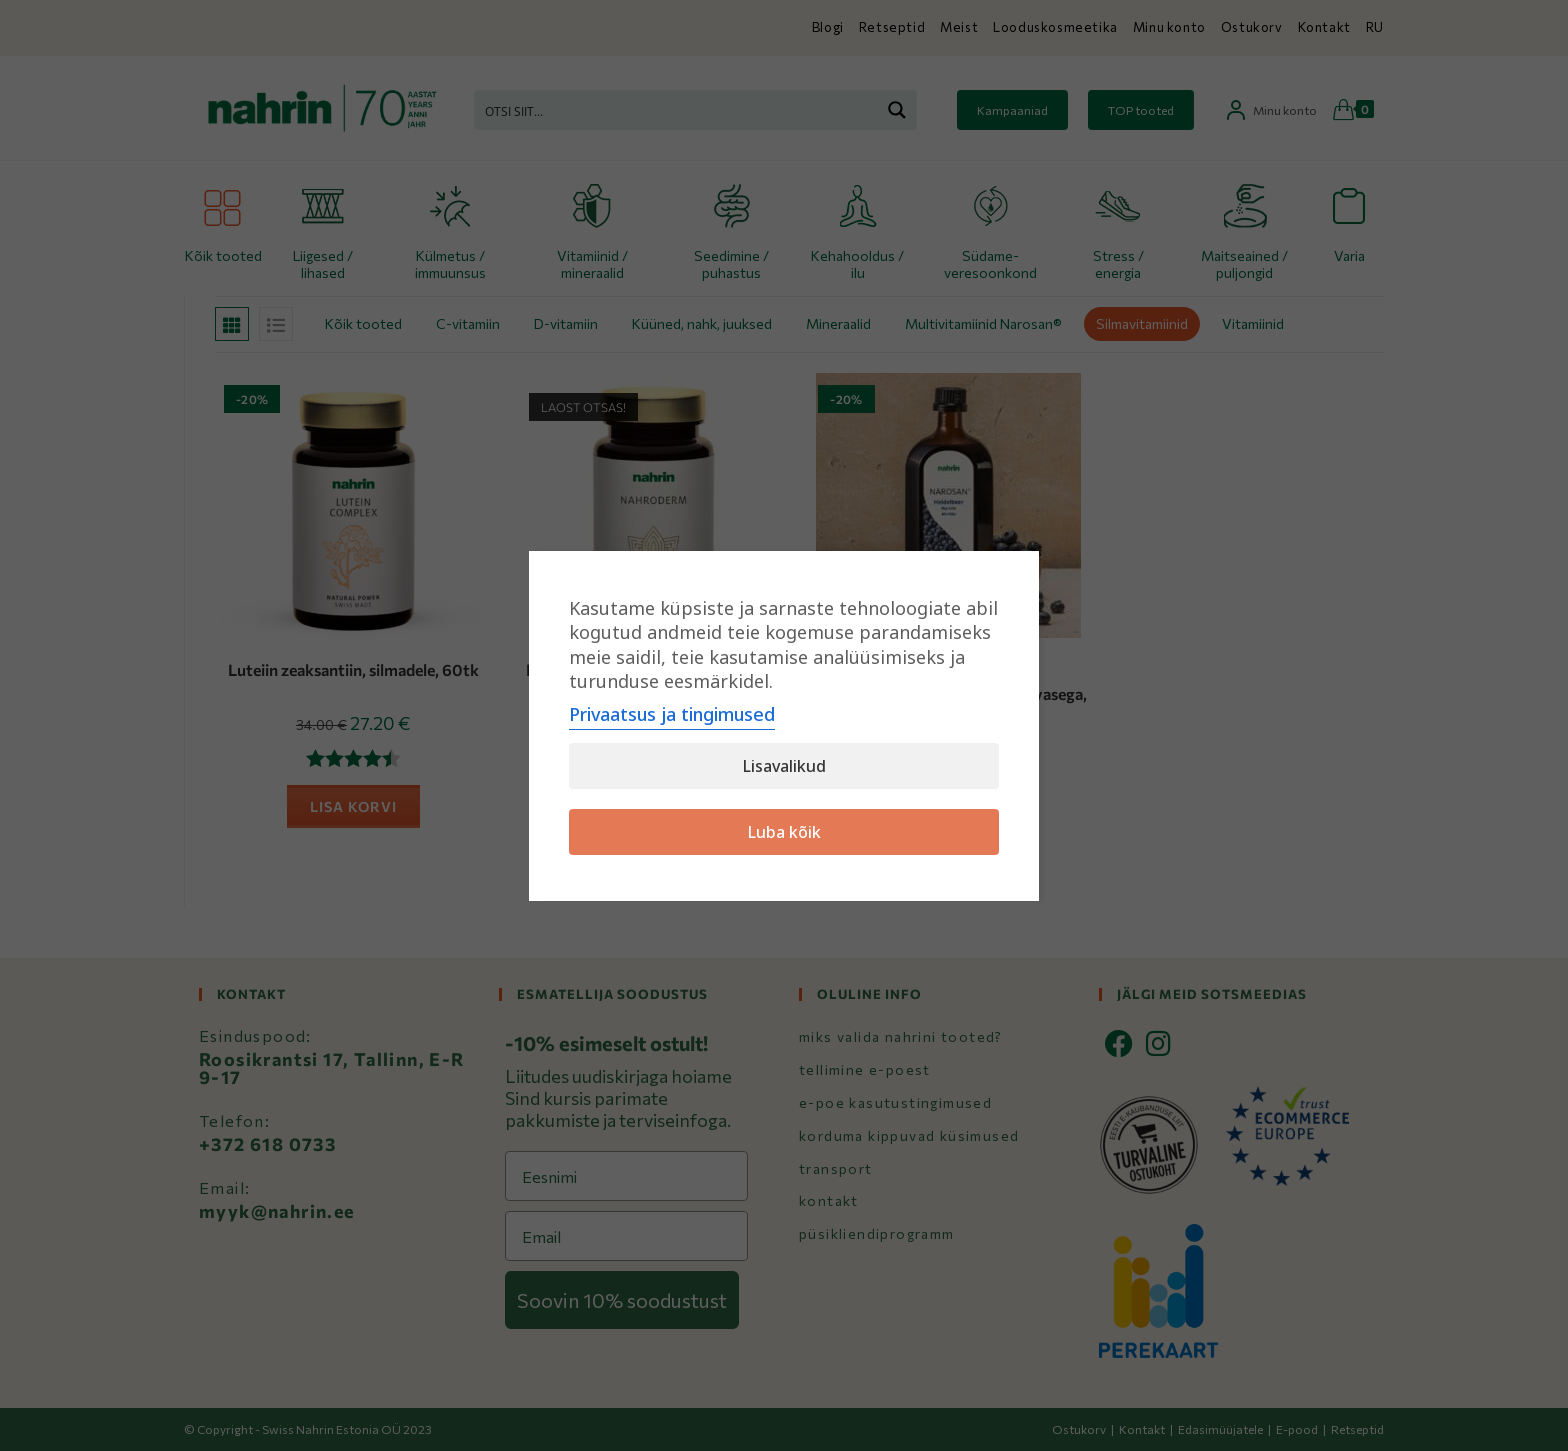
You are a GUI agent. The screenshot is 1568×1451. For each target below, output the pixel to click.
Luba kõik (784, 832)
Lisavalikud (784, 766)
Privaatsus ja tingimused (672, 714)
